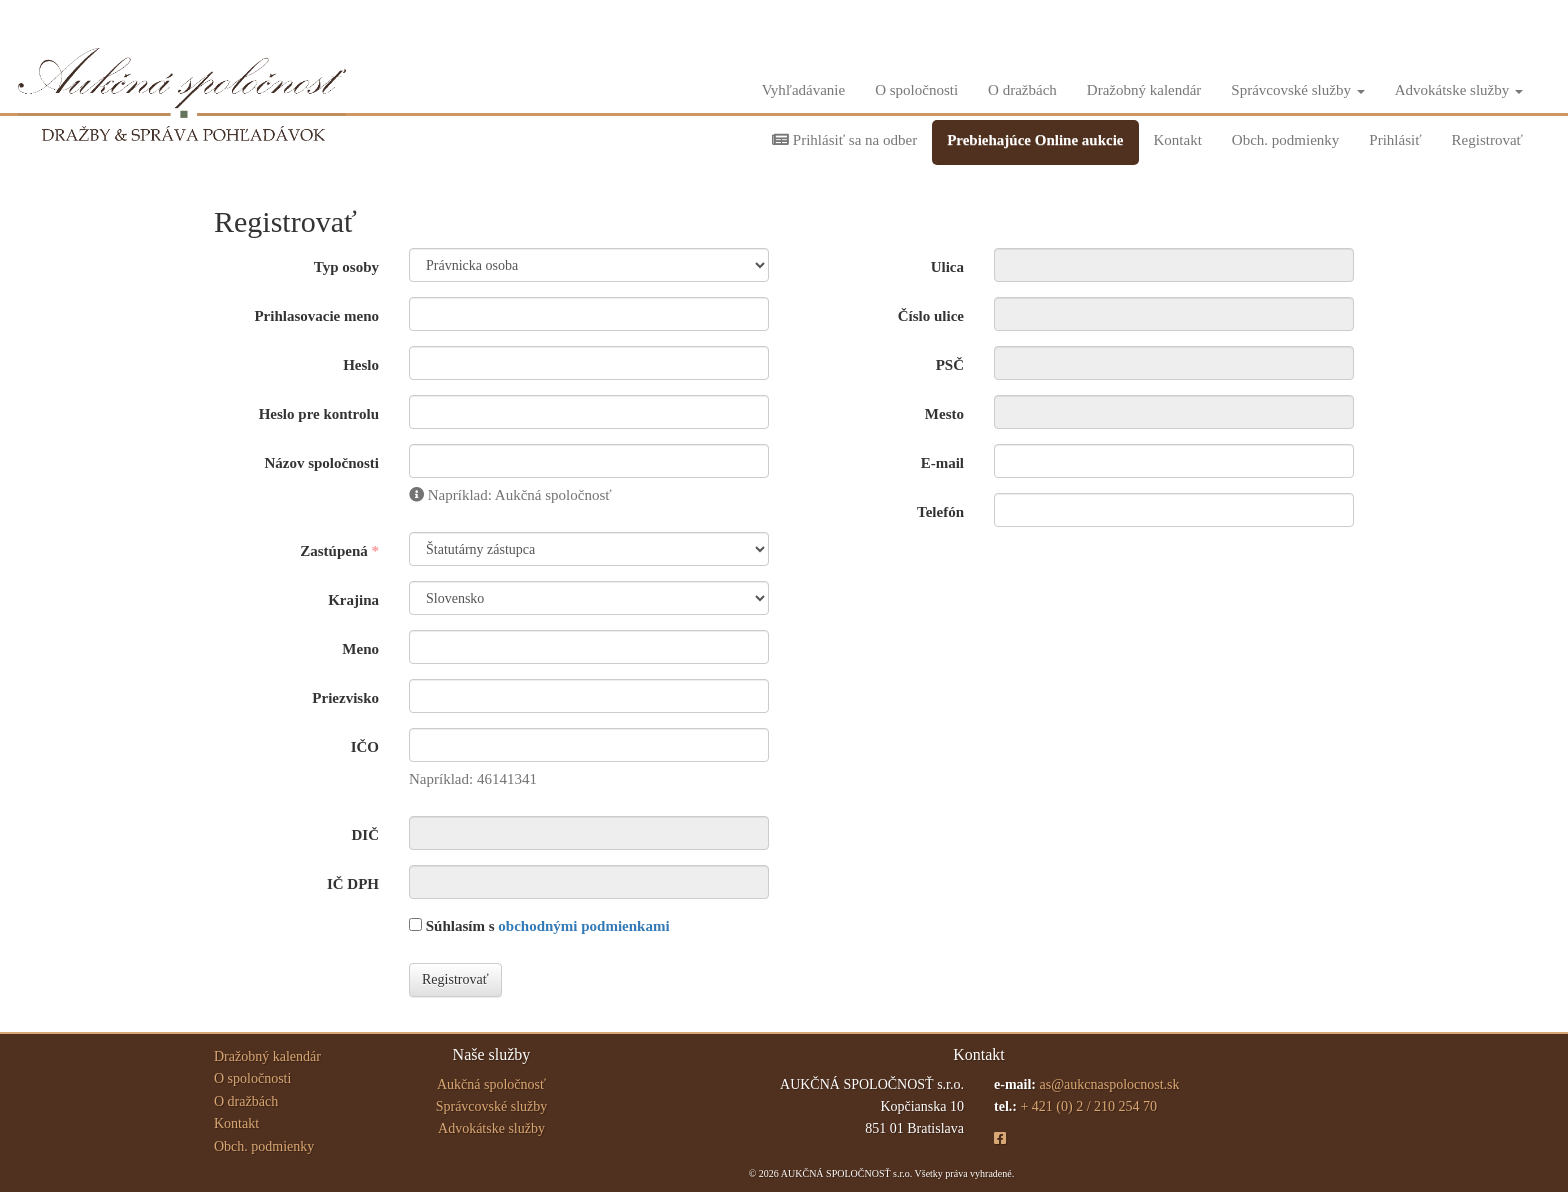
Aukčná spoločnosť (491, 1084)
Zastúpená (334, 551)
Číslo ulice (931, 316)
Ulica (947, 267)
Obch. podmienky (1285, 140)
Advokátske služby (1459, 90)
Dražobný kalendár (1144, 90)
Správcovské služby (1297, 90)
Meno (360, 649)
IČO (365, 747)
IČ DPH (353, 884)
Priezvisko (345, 698)
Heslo (361, 365)
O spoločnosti (916, 90)
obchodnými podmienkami (583, 926)
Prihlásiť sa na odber (844, 140)
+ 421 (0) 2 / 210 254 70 (1088, 1106)
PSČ (950, 365)
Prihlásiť (1395, 140)
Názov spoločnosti (321, 463)
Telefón (940, 512)
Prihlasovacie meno (316, 316)
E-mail (942, 463)
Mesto (944, 414)
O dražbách (1022, 90)
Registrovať (1487, 140)
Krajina (353, 600)
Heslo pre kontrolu (319, 414)
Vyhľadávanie (804, 90)
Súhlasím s (539, 926)
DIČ (365, 835)
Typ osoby (346, 267)
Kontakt (1178, 140)
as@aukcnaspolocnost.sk (1109, 1084)
